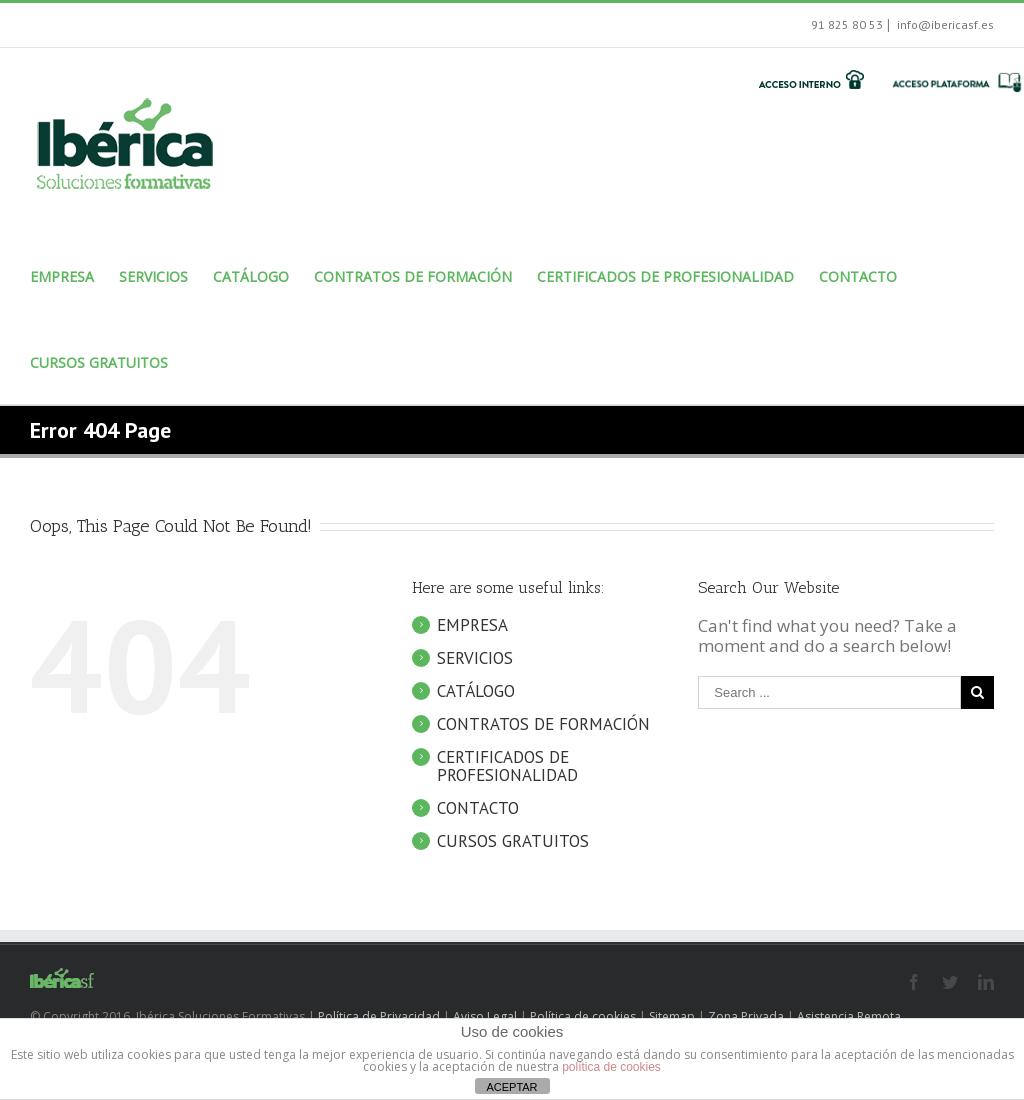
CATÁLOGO (476, 711)
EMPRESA (472, 645)
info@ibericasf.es (944, 24)
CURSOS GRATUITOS (513, 861)
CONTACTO (478, 828)
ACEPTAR (511, 1087)
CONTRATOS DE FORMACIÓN (543, 744)
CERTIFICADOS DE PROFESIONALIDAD (507, 786)
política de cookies (611, 1067)
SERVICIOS (475, 678)
